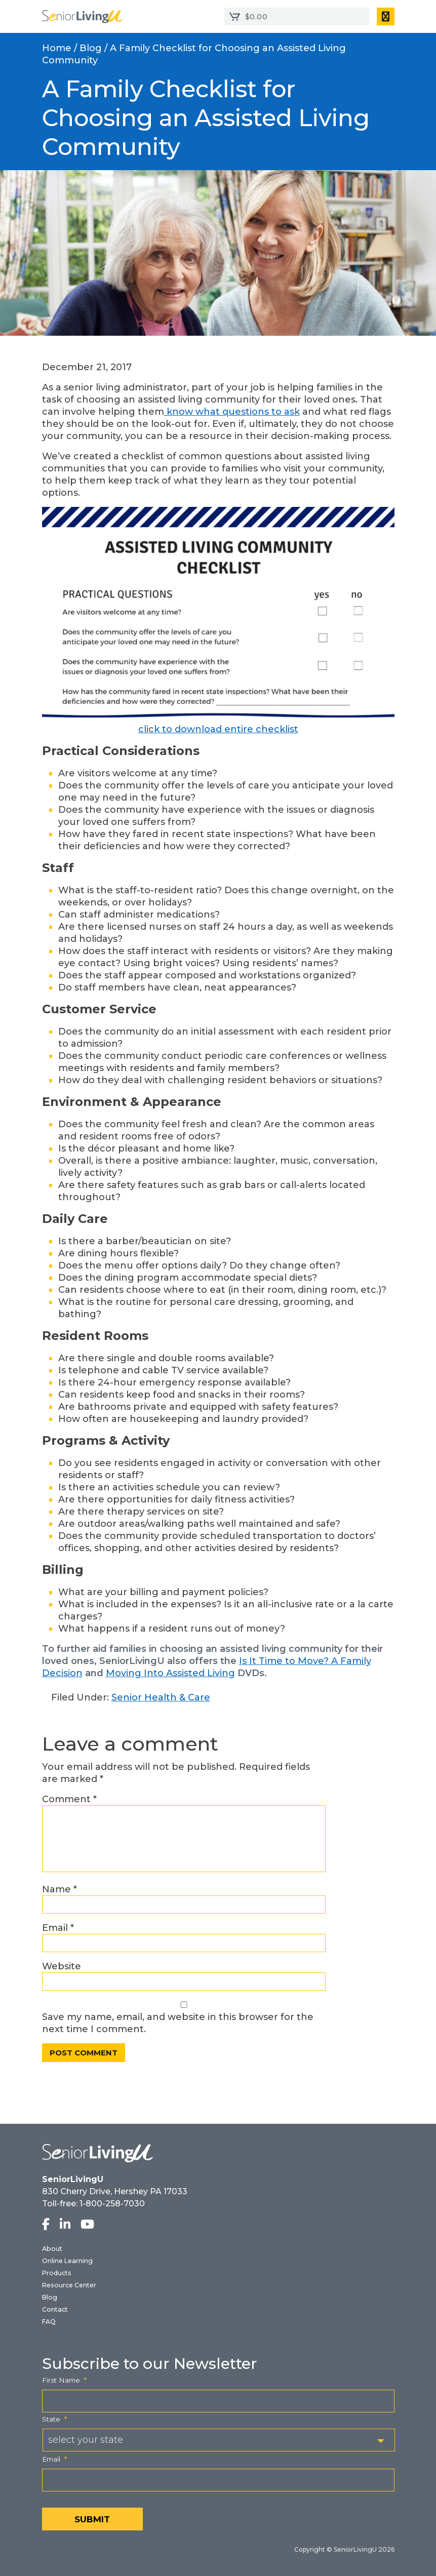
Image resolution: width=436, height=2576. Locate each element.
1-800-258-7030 (112, 2203)
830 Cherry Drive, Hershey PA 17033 (114, 2191)
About (52, 2248)
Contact (55, 2309)
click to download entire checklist (218, 729)
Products (56, 2273)
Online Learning (67, 2261)
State (54, 2419)
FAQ (49, 2321)
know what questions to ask (232, 411)
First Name (64, 2380)
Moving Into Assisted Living (170, 1673)
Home (56, 48)
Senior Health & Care (160, 1697)
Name (59, 1889)
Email (58, 1927)
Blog (91, 48)
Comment (69, 1799)
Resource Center (69, 2285)
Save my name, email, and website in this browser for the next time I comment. (177, 2023)
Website (61, 1966)
